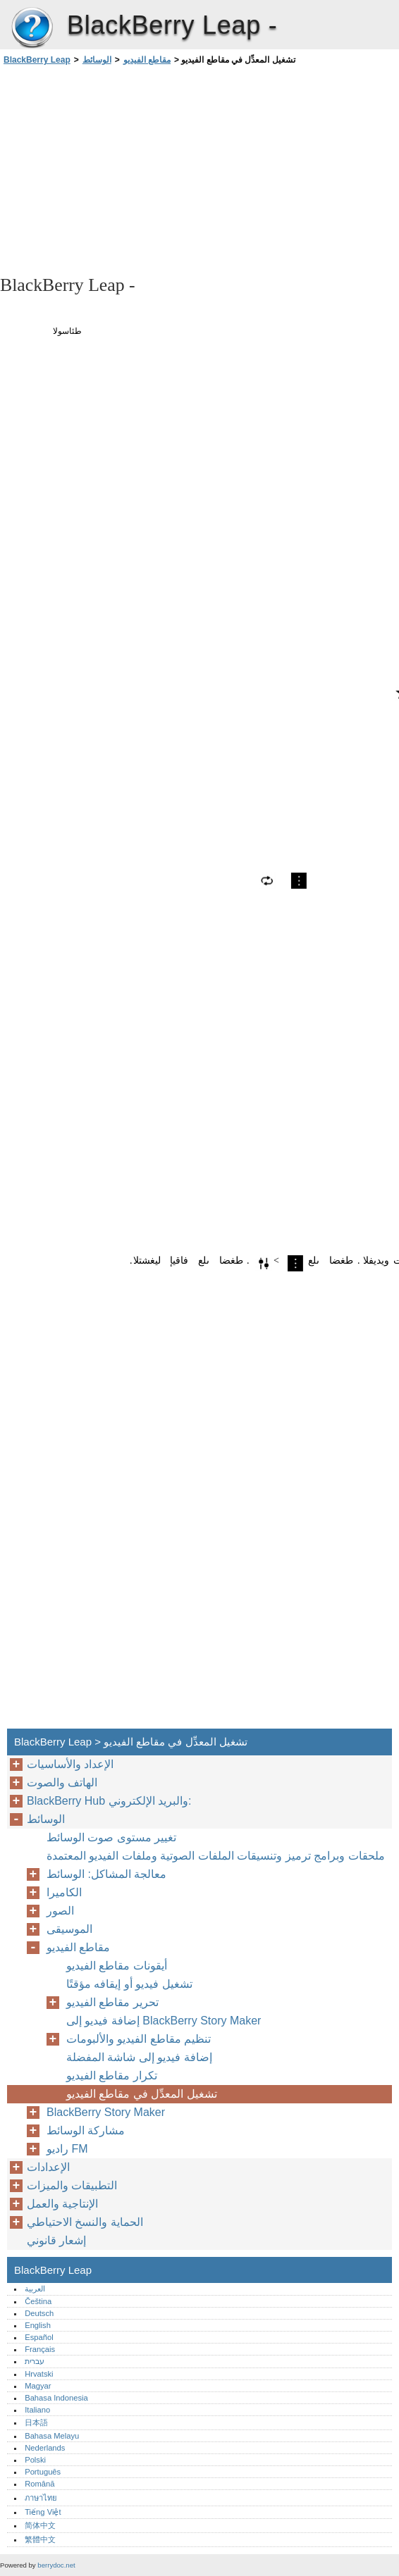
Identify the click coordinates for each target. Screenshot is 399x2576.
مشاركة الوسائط (86, 2130)
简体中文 (40, 2525)
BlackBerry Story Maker (106, 2112)
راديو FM (67, 2149)
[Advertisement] (125, 169)
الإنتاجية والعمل (62, 2204)
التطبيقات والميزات (72, 2185)
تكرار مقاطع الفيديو (111, 2076)
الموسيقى (69, 1929)
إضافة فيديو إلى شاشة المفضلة (139, 2057)
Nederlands (45, 2448)
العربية (35, 2288)
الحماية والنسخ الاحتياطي (85, 2222)
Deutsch (39, 2313)
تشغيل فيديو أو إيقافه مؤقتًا (129, 1984)
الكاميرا (64, 1892)
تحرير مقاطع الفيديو (112, 2002)
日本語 (36, 2422)
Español (39, 2337)
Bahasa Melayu (52, 2436)
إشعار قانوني (56, 2240)
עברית (34, 2361)
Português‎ (43, 2472)
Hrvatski (39, 2374)
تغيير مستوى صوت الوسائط (111, 1837)
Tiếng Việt (43, 2512)
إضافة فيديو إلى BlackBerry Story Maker (163, 2021)
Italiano (37, 2410)
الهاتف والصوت (62, 1782)
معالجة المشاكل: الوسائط (106, 1874)
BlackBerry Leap (32, 28)
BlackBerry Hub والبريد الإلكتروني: (109, 1801)
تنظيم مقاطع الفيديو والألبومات (138, 2039)
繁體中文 (40, 2539)
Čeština (38, 2301)
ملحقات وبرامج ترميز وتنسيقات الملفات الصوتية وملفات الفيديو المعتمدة (216, 1856)
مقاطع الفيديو (147, 60)
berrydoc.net (56, 2565)
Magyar (38, 2386)
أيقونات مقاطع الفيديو (116, 1966)
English (38, 2325)
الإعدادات (48, 2167)
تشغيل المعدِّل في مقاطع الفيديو (141, 2094)
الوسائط (96, 60)
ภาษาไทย (41, 2498)
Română (39, 2483)
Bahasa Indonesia (56, 2398)
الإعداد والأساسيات (70, 1764)
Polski (35, 2460)
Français (40, 2349)
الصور (60, 1911)
